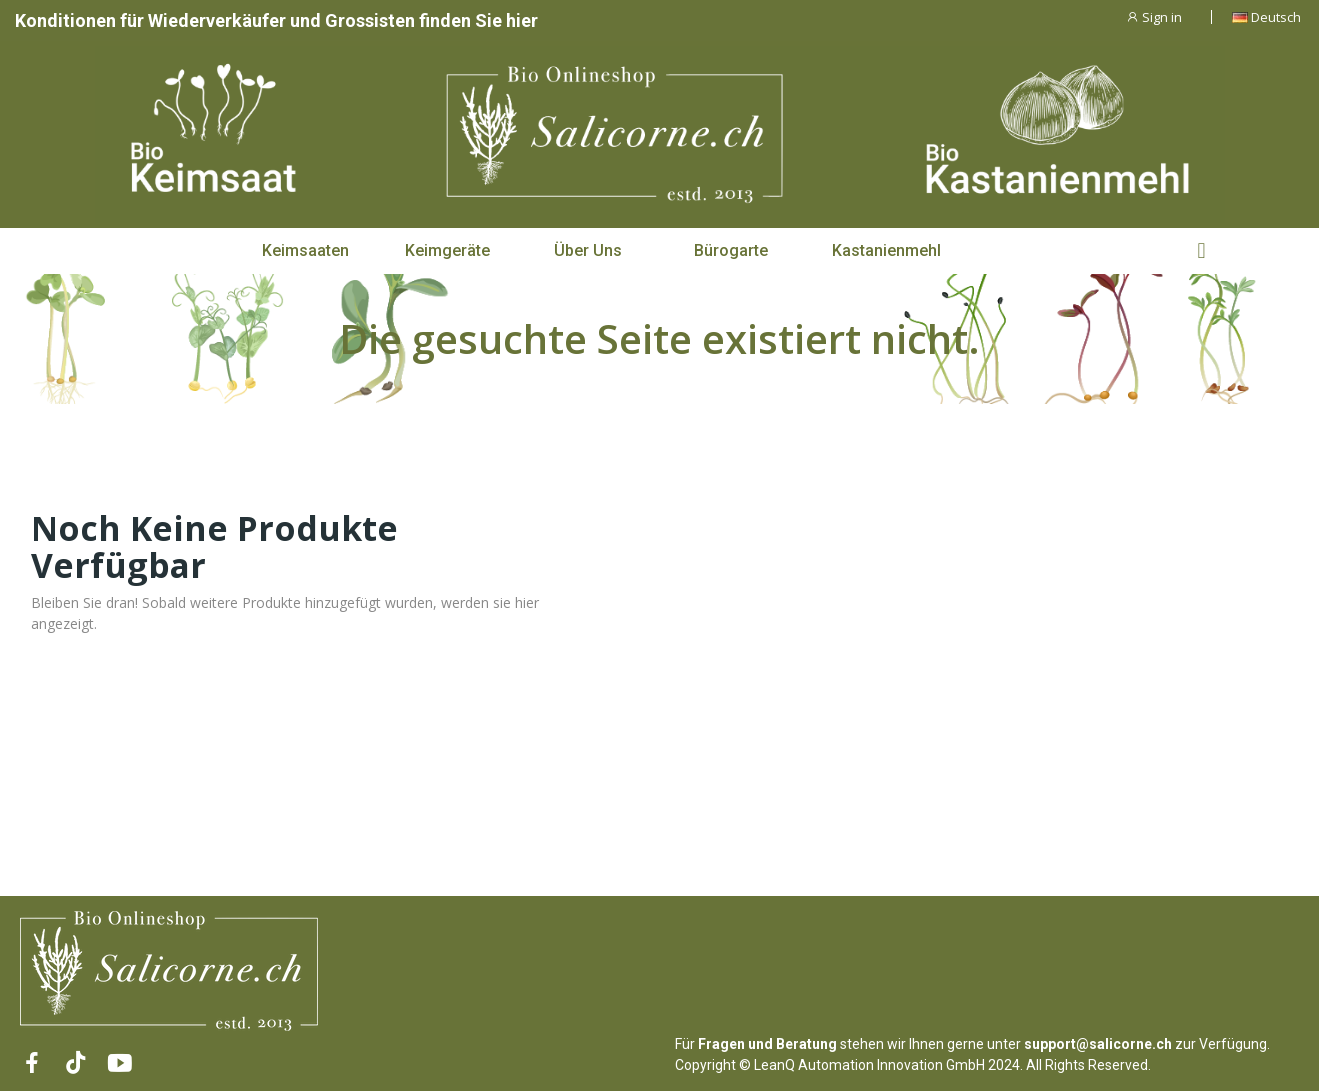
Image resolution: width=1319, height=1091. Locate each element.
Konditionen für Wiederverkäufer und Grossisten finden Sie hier (276, 20)
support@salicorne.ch (1098, 1044)
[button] (305, 251)
